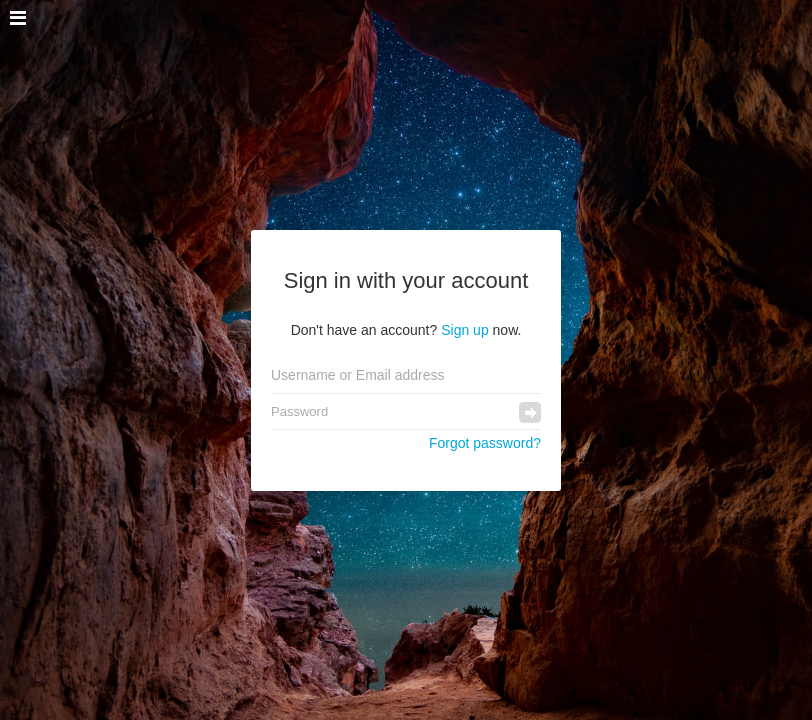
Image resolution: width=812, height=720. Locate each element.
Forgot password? (485, 443)
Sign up (464, 330)
